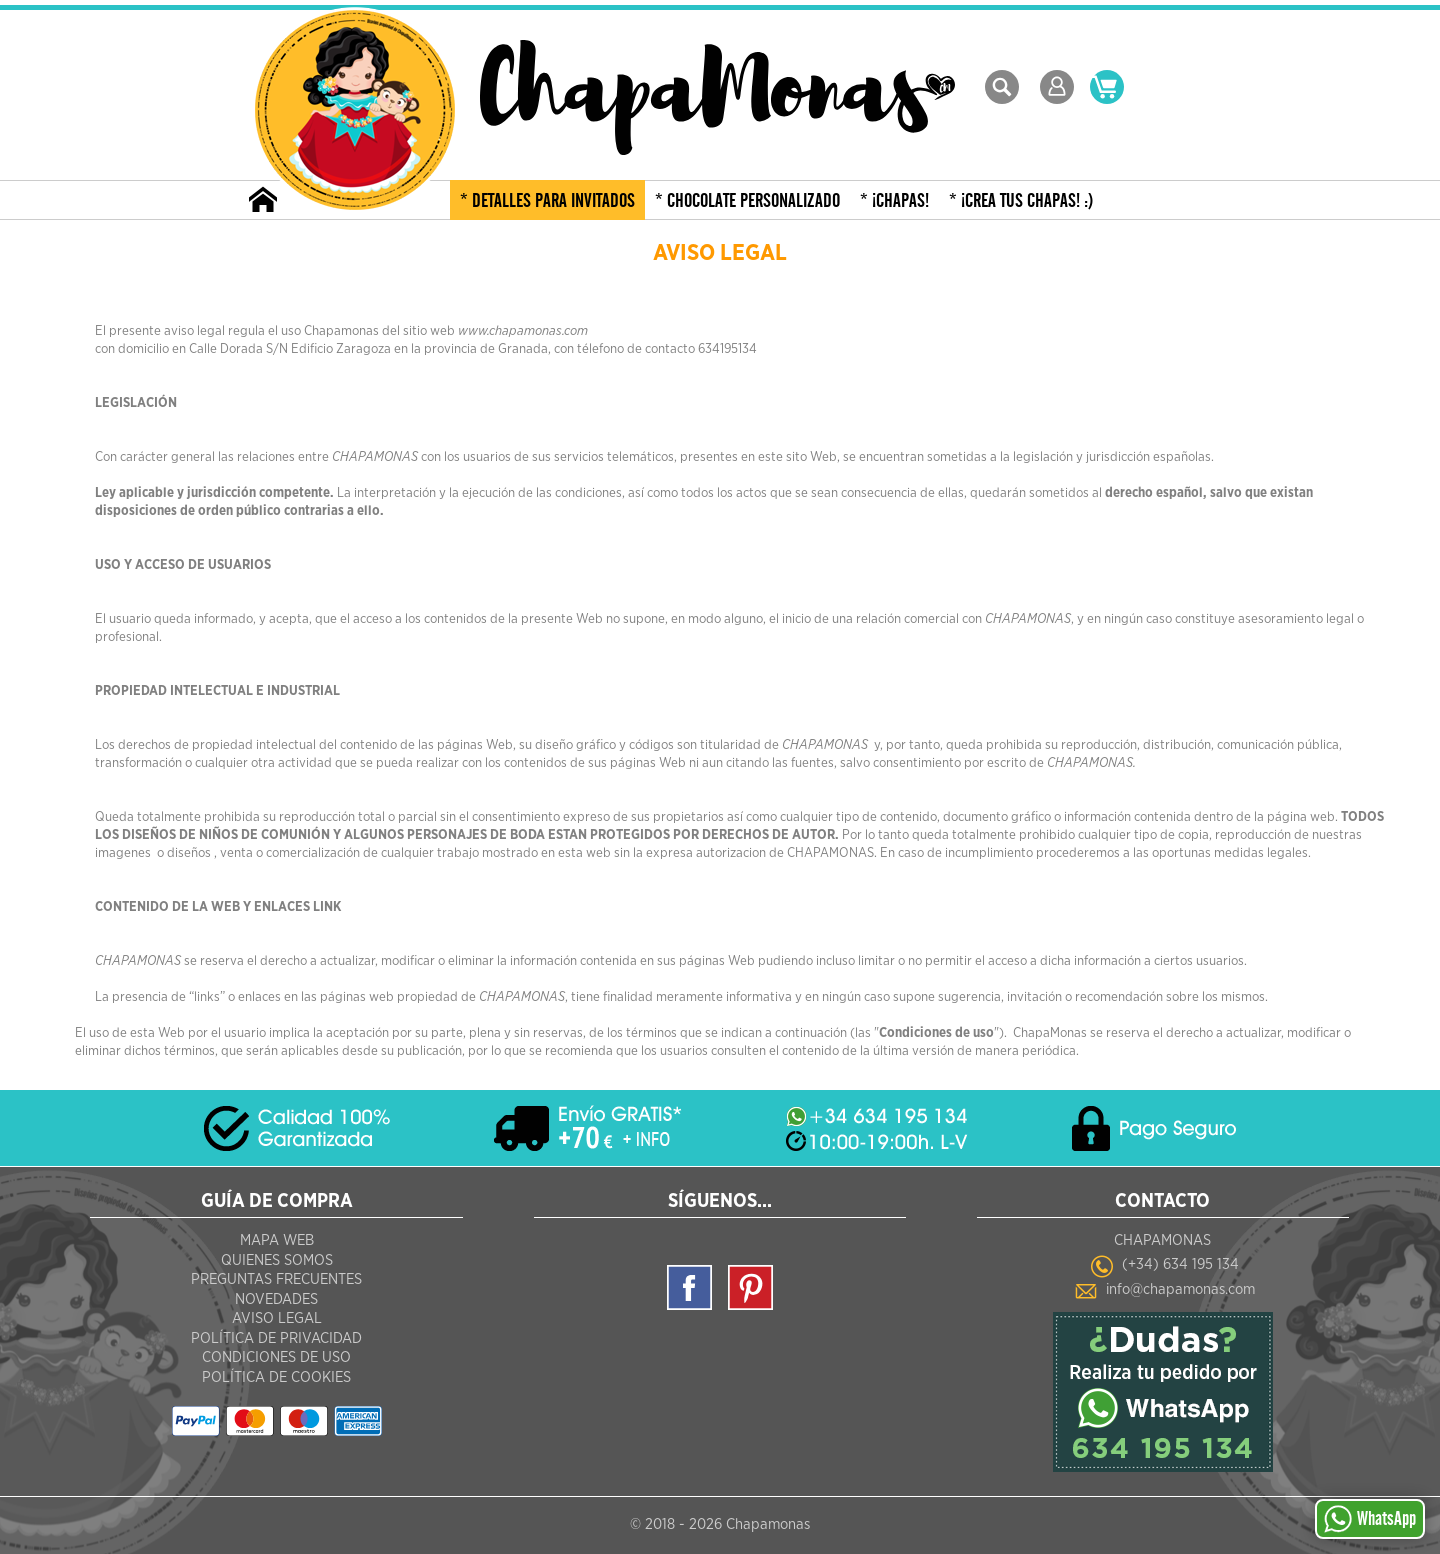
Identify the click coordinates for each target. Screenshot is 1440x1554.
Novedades (276, 1299)
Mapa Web (277, 1240)
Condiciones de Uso (276, 1357)
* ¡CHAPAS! (894, 201)
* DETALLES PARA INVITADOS (547, 201)
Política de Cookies (276, 1377)
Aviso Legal (277, 1318)
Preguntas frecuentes (276, 1279)
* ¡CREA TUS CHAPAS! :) (1021, 201)
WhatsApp (1370, 1519)
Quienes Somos (277, 1260)
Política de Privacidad (276, 1338)
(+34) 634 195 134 (1180, 1264)
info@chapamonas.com (1180, 1289)
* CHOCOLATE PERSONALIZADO (747, 201)
